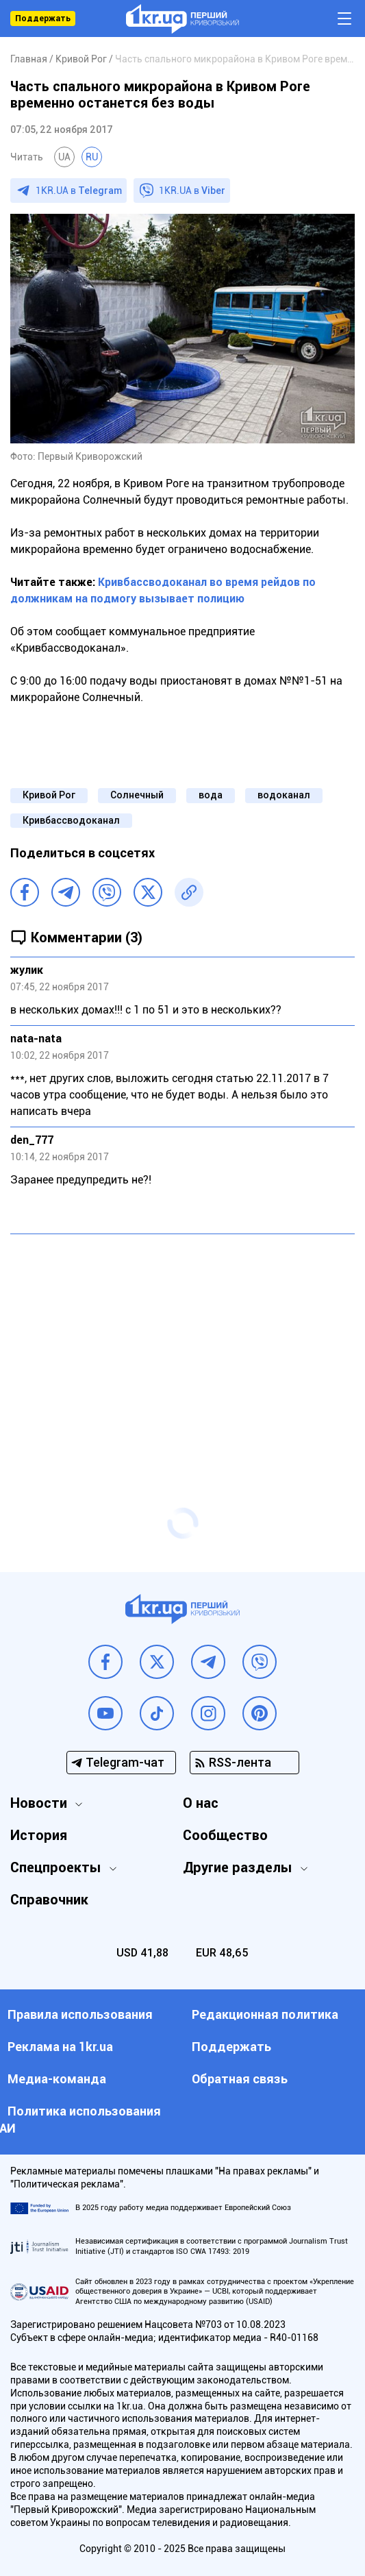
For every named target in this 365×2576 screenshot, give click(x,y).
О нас (200, 1803)
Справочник (49, 1899)
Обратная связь (240, 2079)
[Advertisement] (182, 1344)
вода (211, 794)
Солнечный (137, 794)
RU (92, 156)
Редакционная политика (265, 2014)
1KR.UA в (79, 190)
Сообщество (225, 1835)
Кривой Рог (49, 794)
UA (64, 156)
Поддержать (43, 18)
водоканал (283, 794)
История (38, 1835)
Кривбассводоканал (71, 820)
